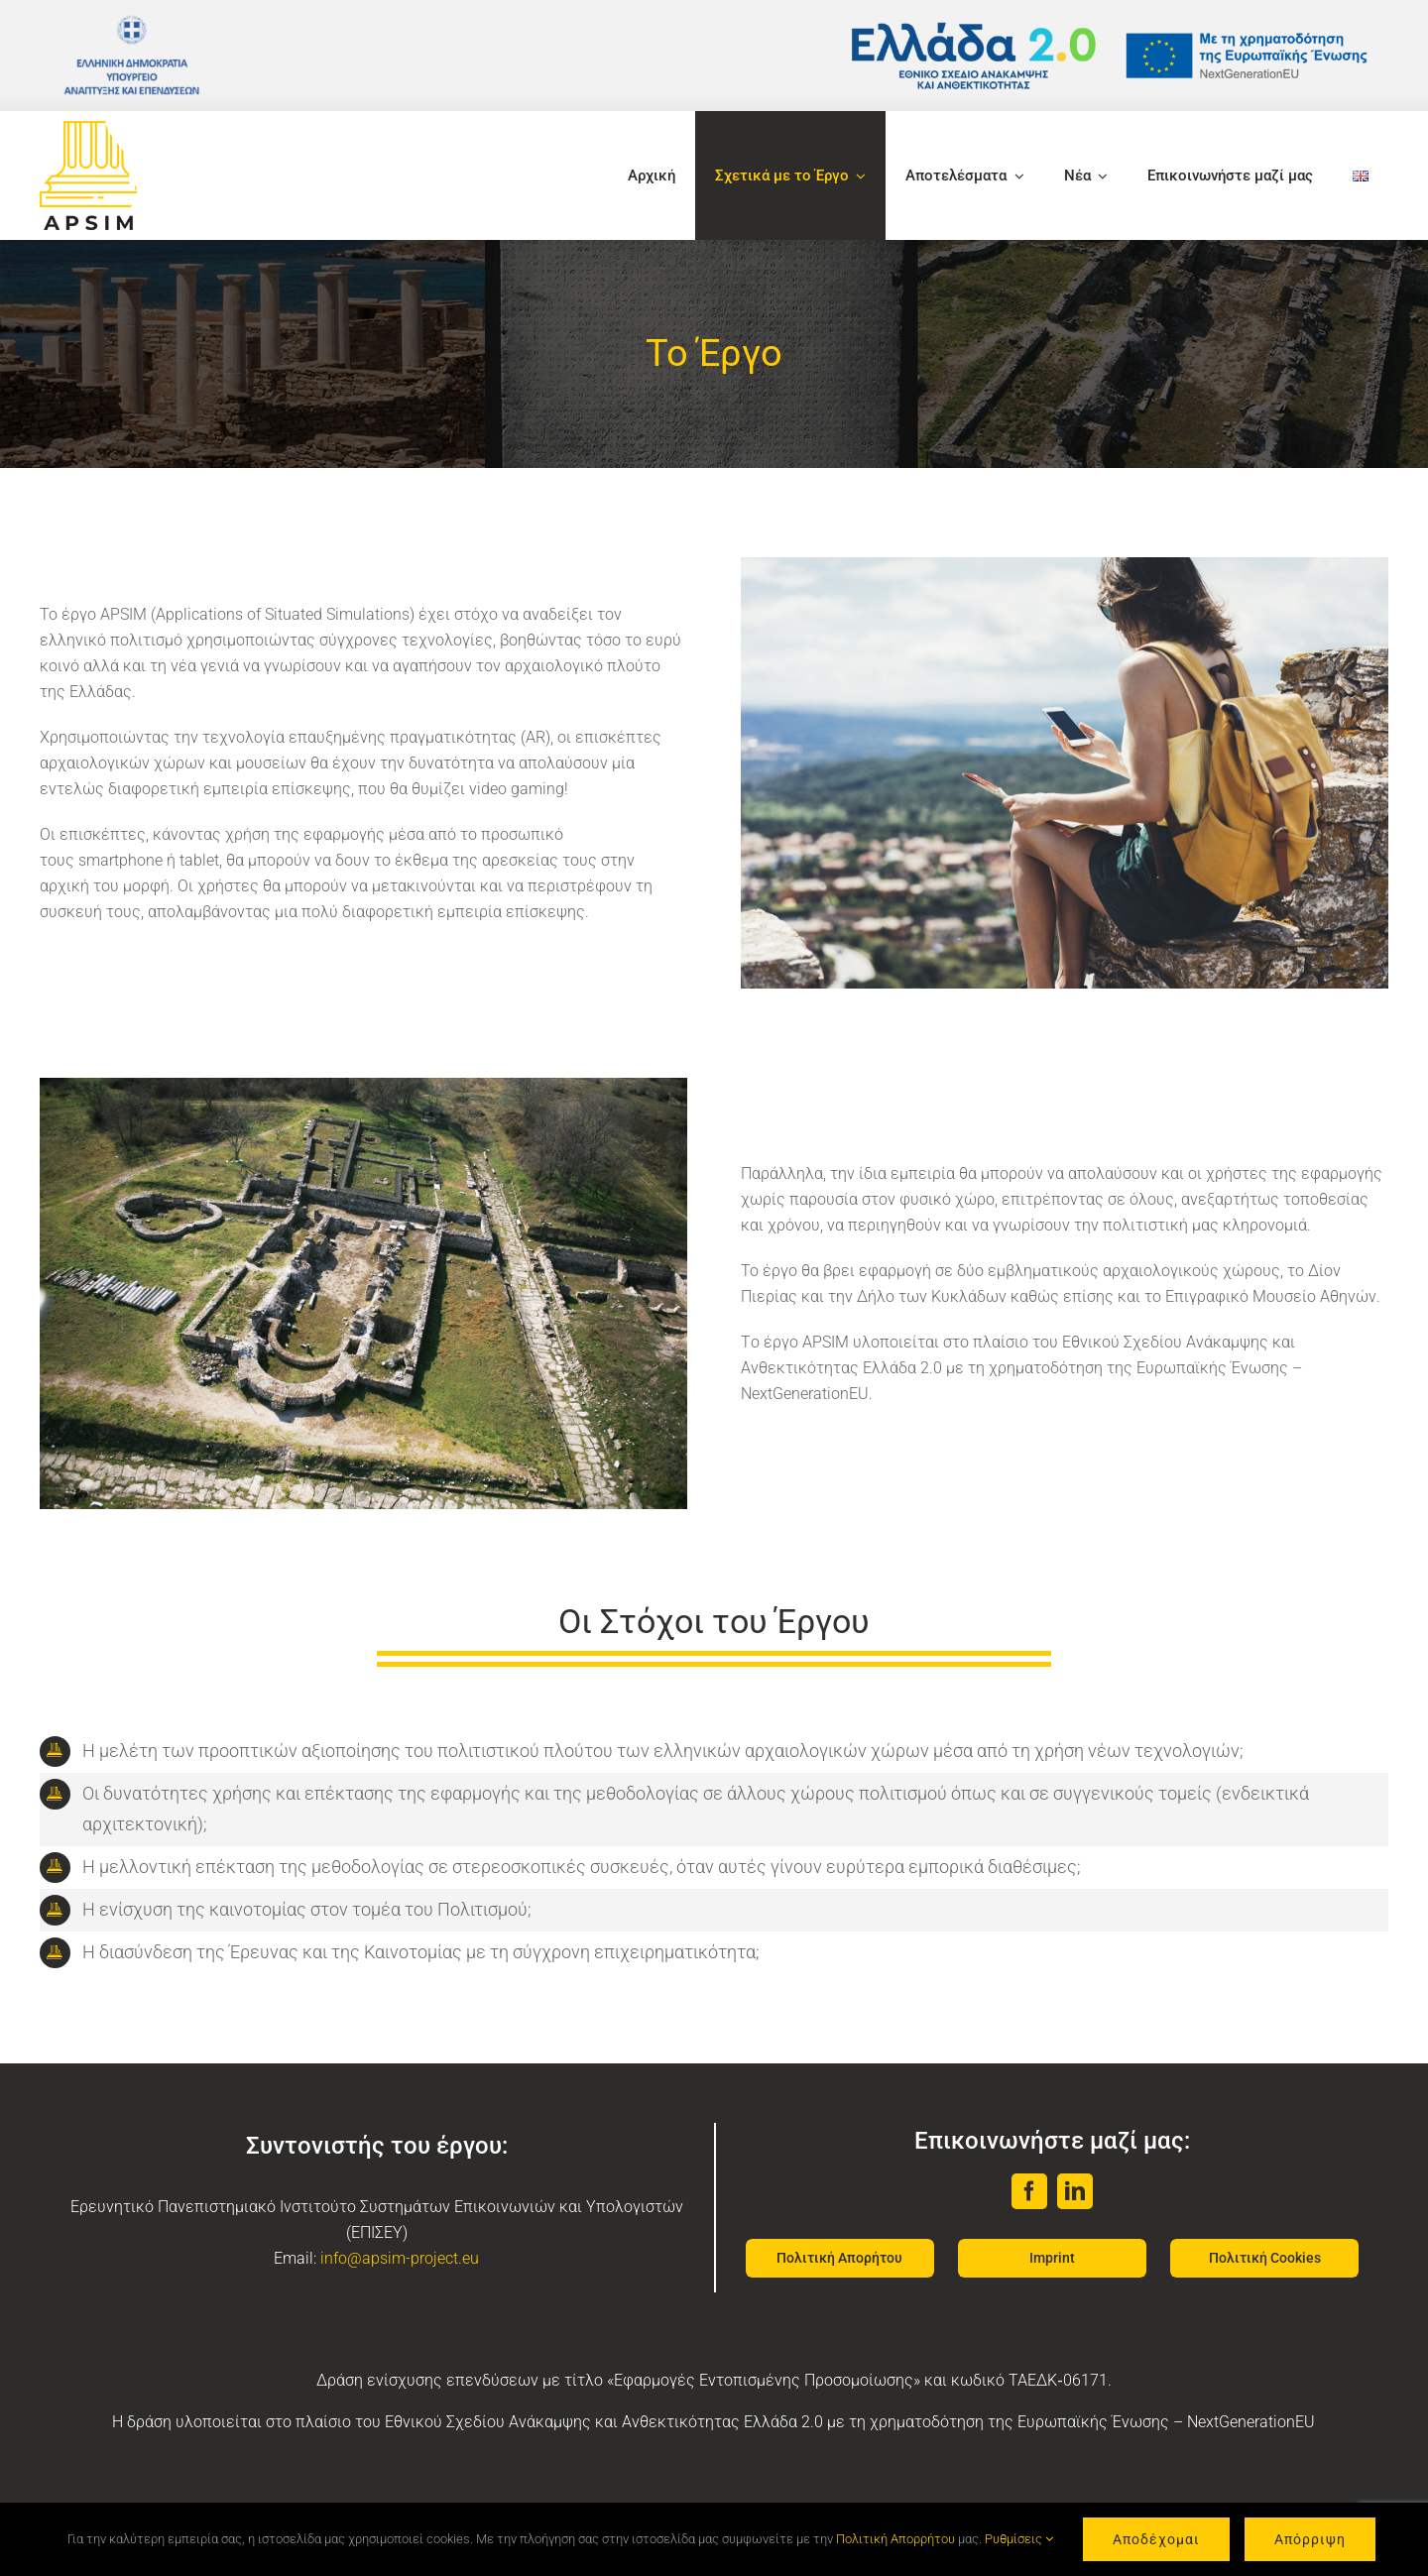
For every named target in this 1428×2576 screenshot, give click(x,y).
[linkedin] (1075, 2191)
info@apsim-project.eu (399, 2258)
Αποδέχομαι (1156, 2539)
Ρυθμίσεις (1019, 2538)
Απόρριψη (1310, 2539)
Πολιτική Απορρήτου (895, 2538)
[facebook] (1029, 2191)
